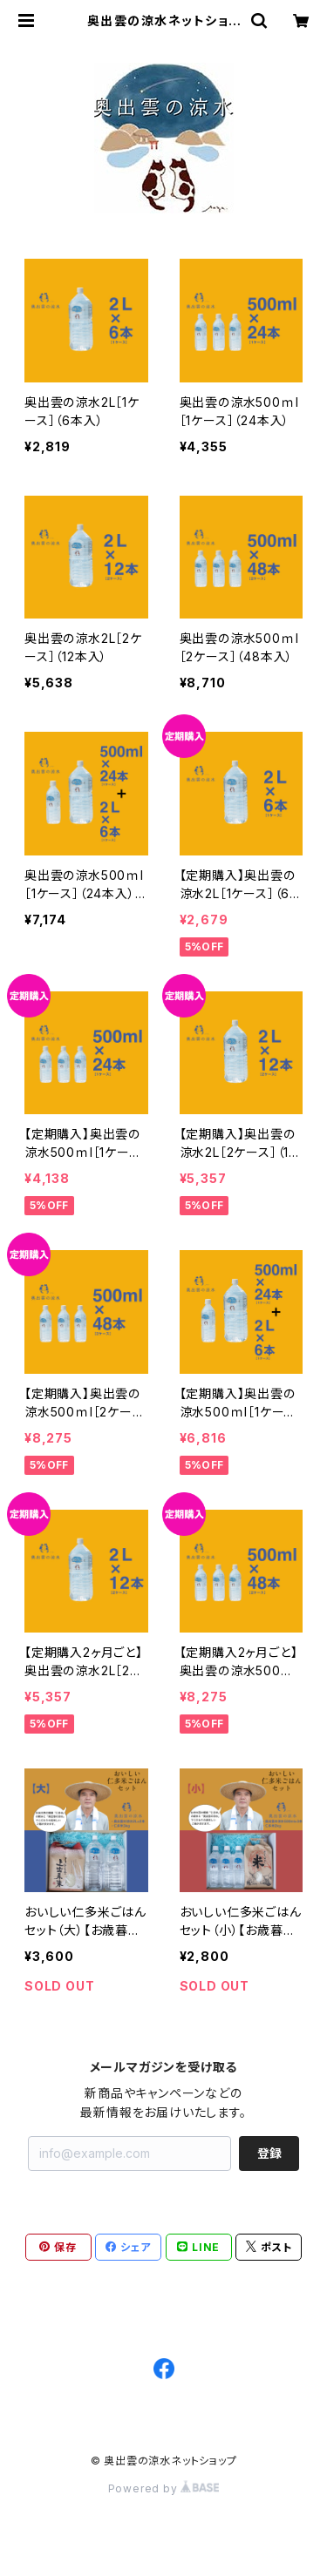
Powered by (164, 2488)
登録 (269, 2153)
